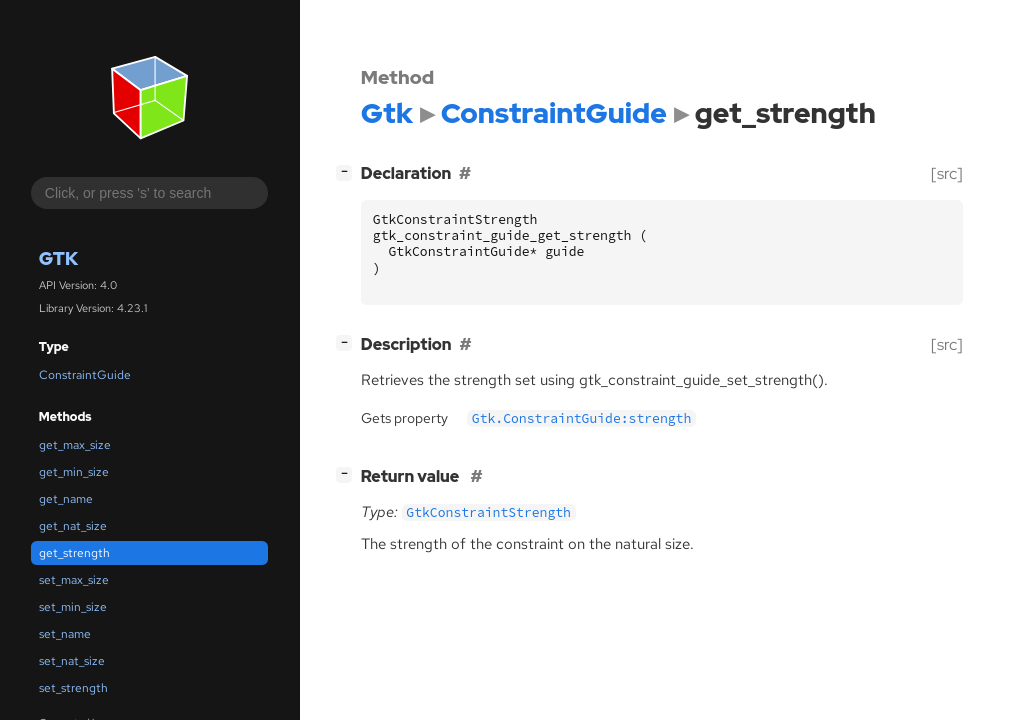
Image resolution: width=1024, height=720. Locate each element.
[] (348, 171)
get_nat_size (73, 526)
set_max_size (74, 580)
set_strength (73, 688)
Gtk (58, 258)
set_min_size (73, 607)
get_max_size (75, 445)
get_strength (74, 553)
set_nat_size (72, 661)
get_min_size (74, 472)
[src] (947, 173)
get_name (66, 499)
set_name (65, 634)
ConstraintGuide (85, 375)
